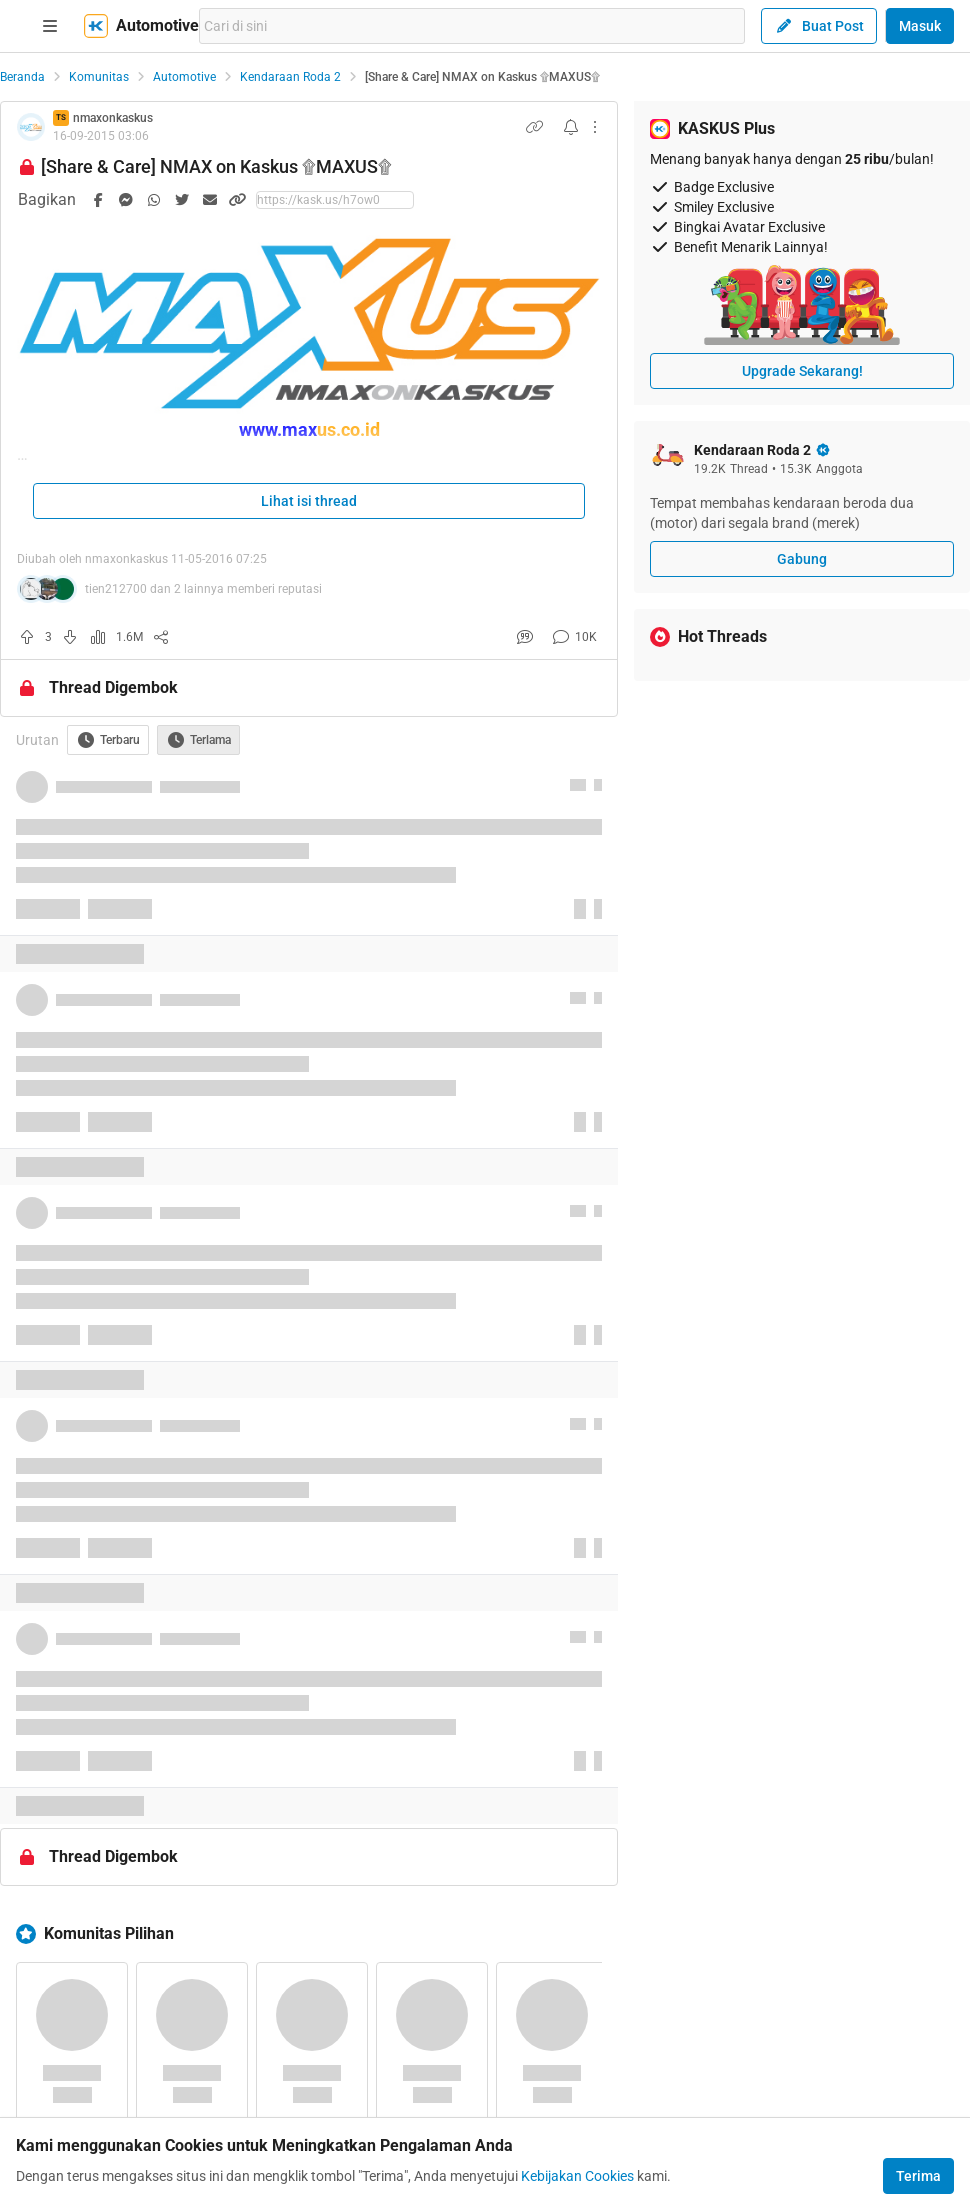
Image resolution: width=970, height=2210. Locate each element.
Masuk (920, 26)
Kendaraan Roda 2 (290, 77)
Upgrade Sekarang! (802, 371)
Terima (918, 2176)
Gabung (802, 559)
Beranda (22, 77)
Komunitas (99, 77)
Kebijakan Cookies (577, 2176)
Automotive (184, 77)
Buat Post (819, 26)
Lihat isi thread (309, 501)
